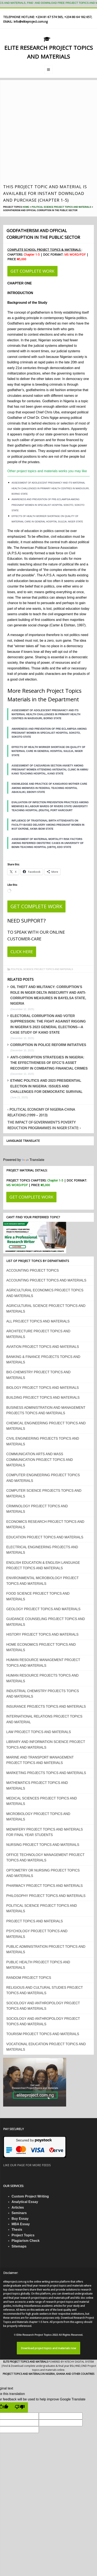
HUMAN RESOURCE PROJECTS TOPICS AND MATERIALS (42, 1678)
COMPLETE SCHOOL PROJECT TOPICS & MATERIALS (44, 250)
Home (26, 207)
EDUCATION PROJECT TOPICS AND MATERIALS (44, 1537)
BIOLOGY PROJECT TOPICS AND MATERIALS (42, 1387)
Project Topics (23, 2235)
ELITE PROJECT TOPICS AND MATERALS (25, 2361)
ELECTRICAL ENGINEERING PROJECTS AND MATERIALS (42, 1549)
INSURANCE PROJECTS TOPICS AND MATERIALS (46, 1706)
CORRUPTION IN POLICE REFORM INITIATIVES (48, 1045)
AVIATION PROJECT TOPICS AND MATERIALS (42, 1346)
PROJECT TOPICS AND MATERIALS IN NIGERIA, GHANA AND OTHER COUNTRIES (48, 2374)
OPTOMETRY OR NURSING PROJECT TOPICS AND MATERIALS (43, 1873)
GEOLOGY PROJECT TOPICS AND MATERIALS (43, 1609)
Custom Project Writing (30, 2196)
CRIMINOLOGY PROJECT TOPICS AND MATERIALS (37, 1508)
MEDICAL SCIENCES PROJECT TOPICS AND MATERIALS (41, 1801)
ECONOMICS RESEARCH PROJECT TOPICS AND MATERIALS (45, 1524)
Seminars (19, 2213)
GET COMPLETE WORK (32, 271)
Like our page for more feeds (27, 2165)
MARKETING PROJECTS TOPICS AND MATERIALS (46, 1773)
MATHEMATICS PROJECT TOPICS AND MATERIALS (37, 1785)
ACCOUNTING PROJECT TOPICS (32, 1270)
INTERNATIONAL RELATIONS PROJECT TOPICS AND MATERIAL (44, 1719)
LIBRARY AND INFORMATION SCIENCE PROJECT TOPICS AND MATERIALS (45, 1744)
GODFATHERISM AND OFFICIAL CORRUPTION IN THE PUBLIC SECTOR (43, 234)
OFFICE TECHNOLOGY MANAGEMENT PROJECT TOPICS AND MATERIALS (45, 1857)
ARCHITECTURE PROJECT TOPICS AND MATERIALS (38, 1333)
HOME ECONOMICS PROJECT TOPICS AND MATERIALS (41, 1647)
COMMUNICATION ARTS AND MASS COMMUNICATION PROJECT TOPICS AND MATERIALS (39, 1459)
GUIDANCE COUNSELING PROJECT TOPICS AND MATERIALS (45, 1621)
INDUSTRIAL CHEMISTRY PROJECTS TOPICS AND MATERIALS (42, 1693)
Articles (18, 2207)
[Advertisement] (48, 128)
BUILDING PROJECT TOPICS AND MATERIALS (43, 1397)
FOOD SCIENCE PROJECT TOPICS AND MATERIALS (37, 1596)
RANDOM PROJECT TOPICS (28, 1977)
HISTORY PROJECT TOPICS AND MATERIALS (42, 1634)
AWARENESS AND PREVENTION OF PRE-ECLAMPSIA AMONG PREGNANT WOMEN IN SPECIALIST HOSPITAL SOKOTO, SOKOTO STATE (48, 505)
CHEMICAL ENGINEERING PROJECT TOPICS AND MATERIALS (46, 1425)
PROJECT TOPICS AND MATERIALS (34, 1921)
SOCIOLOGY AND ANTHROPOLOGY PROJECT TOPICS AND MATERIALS (43, 2005)
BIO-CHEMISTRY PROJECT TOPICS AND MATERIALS (38, 1374)
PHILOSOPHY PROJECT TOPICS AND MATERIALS (45, 1896)
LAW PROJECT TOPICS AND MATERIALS (38, 1732)
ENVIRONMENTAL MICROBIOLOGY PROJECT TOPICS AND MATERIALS (42, 1580)
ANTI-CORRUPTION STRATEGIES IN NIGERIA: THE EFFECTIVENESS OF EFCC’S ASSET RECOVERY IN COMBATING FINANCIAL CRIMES (49, 1062)
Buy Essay (20, 2218)
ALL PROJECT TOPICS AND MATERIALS (37, 1321)
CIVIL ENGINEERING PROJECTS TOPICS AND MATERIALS (42, 1441)
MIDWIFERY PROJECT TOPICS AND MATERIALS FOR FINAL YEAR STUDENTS (44, 1832)
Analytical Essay (25, 2202)
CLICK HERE (21, 951)
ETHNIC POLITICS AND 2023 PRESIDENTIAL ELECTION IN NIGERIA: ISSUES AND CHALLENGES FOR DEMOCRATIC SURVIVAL (46, 1086)
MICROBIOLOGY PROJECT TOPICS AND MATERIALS (38, 1816)
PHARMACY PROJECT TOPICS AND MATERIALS (44, 1885)
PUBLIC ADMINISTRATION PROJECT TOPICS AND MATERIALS (45, 1949)
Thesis (17, 2229)
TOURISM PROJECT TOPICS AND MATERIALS (42, 2034)
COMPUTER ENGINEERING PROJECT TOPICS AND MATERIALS (43, 1477)
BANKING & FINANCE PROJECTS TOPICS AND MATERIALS (43, 1359)
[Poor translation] (20, 2407)
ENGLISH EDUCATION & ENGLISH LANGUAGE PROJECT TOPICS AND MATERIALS (43, 1565)
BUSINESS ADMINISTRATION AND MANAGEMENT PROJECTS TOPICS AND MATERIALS (45, 1410)
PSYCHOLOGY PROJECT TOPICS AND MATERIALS (36, 1933)
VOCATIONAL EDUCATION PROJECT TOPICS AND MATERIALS (46, 2046)
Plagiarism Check (25, 2240)
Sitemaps (19, 2246)
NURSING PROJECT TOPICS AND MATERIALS (42, 1845)
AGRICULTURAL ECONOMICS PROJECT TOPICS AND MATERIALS (44, 1292)
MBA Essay (21, 2224)
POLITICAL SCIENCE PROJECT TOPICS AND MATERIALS (61, 207)
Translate (33, 1160)
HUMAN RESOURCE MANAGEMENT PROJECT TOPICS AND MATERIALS (43, 1662)
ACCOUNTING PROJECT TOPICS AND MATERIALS (46, 1280)
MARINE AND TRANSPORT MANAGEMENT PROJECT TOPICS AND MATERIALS (40, 1760)
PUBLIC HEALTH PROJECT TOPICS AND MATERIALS (38, 1964)
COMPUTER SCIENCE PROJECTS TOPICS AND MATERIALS (43, 1493)
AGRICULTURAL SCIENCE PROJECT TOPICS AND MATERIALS (45, 1308)
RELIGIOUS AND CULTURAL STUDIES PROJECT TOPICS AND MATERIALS (44, 1990)
